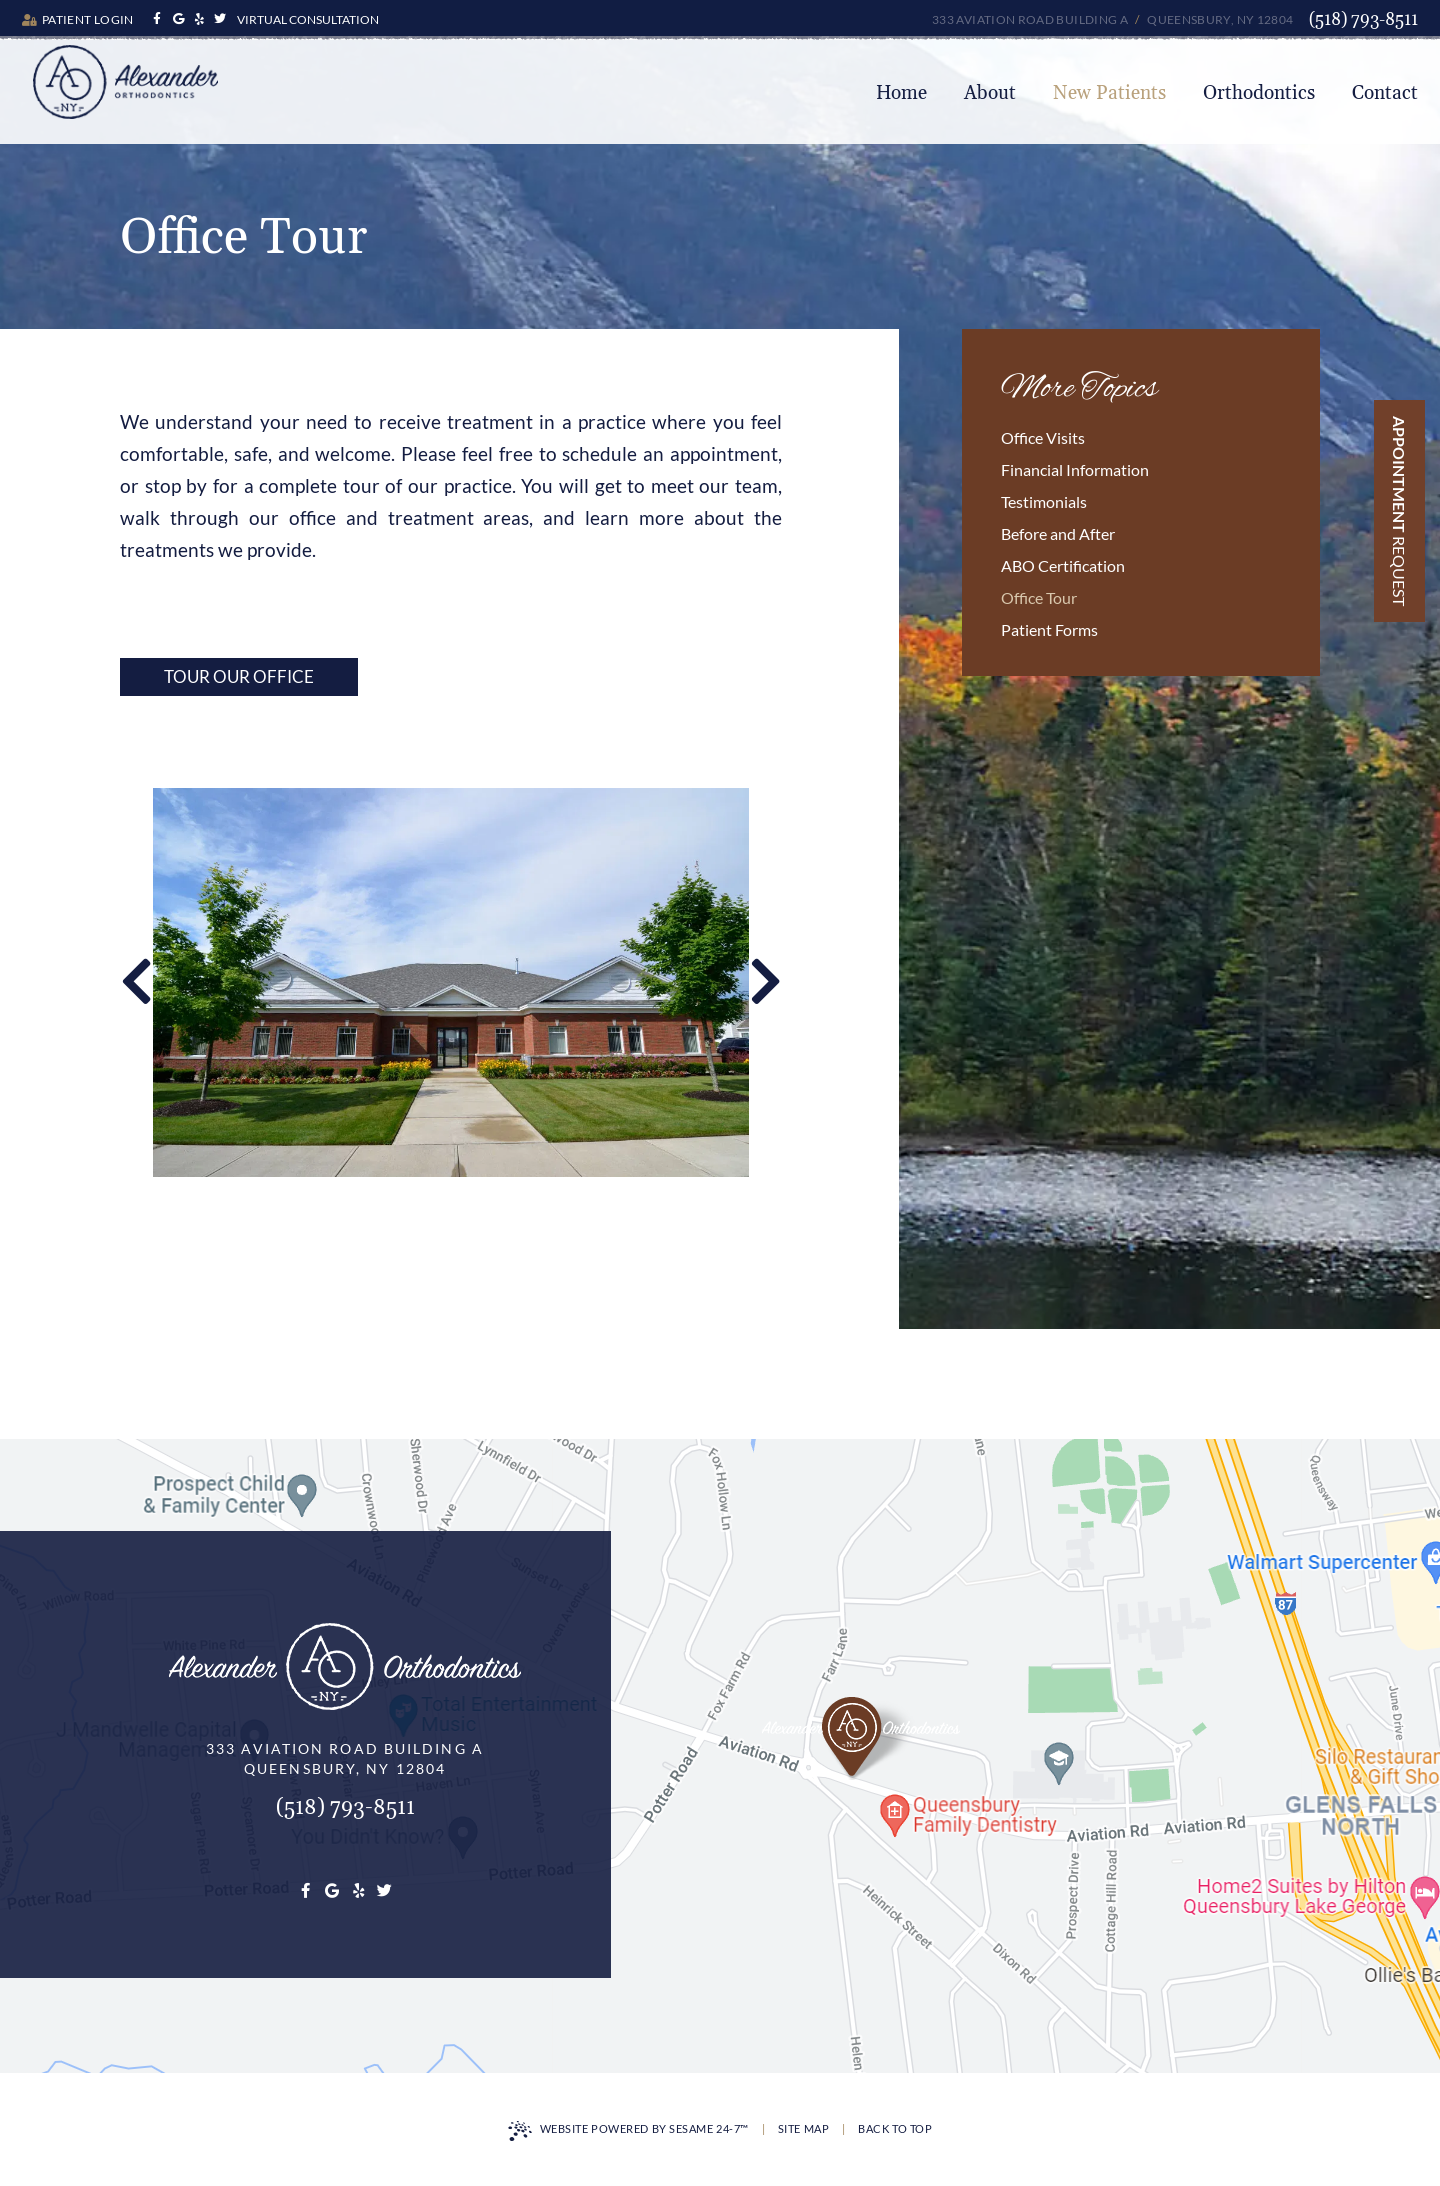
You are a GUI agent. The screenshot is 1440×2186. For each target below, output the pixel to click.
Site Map (803, 2128)
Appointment (1399, 511)
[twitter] (220, 19)
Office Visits (1043, 437)
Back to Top (895, 2128)
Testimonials (1044, 501)
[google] (178, 19)
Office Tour (1039, 597)
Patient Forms (1049, 629)
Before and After (1058, 533)
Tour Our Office (239, 676)
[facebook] (157, 19)
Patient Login (78, 19)
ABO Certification (1063, 565)
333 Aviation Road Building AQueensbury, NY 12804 (345, 1758)
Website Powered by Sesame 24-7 (628, 2131)
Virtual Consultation (308, 19)
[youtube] (199, 19)
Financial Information (1075, 469)
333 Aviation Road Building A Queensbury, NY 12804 (1112, 19)
